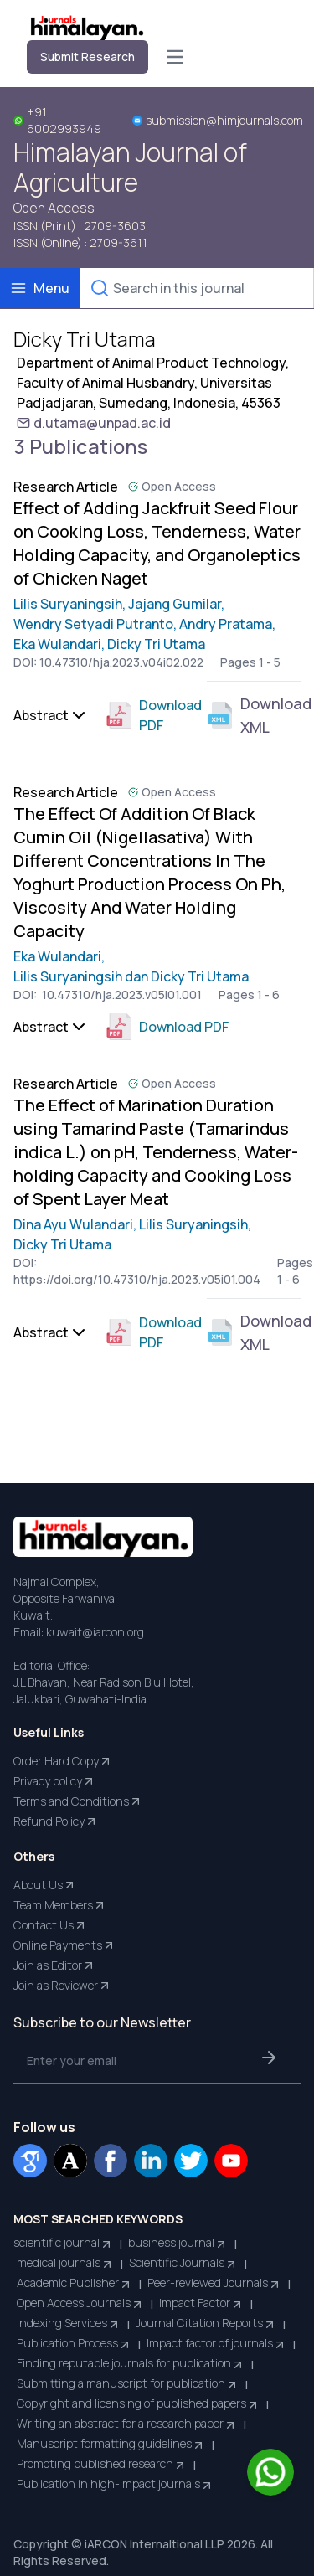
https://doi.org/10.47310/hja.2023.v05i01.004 (136, 1279)
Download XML (254, 715)
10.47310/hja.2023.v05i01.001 (120, 994)
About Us (44, 1885)
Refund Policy (55, 1821)
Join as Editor (54, 1965)
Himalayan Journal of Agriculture (130, 167)
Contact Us (50, 1925)
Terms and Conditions (77, 1801)
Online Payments (64, 1945)
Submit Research (87, 56)
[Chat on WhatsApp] (270, 2472)
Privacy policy (54, 1781)
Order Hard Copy (62, 1761)
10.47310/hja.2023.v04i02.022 (121, 662)
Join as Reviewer (62, 1986)
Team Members (59, 1905)
